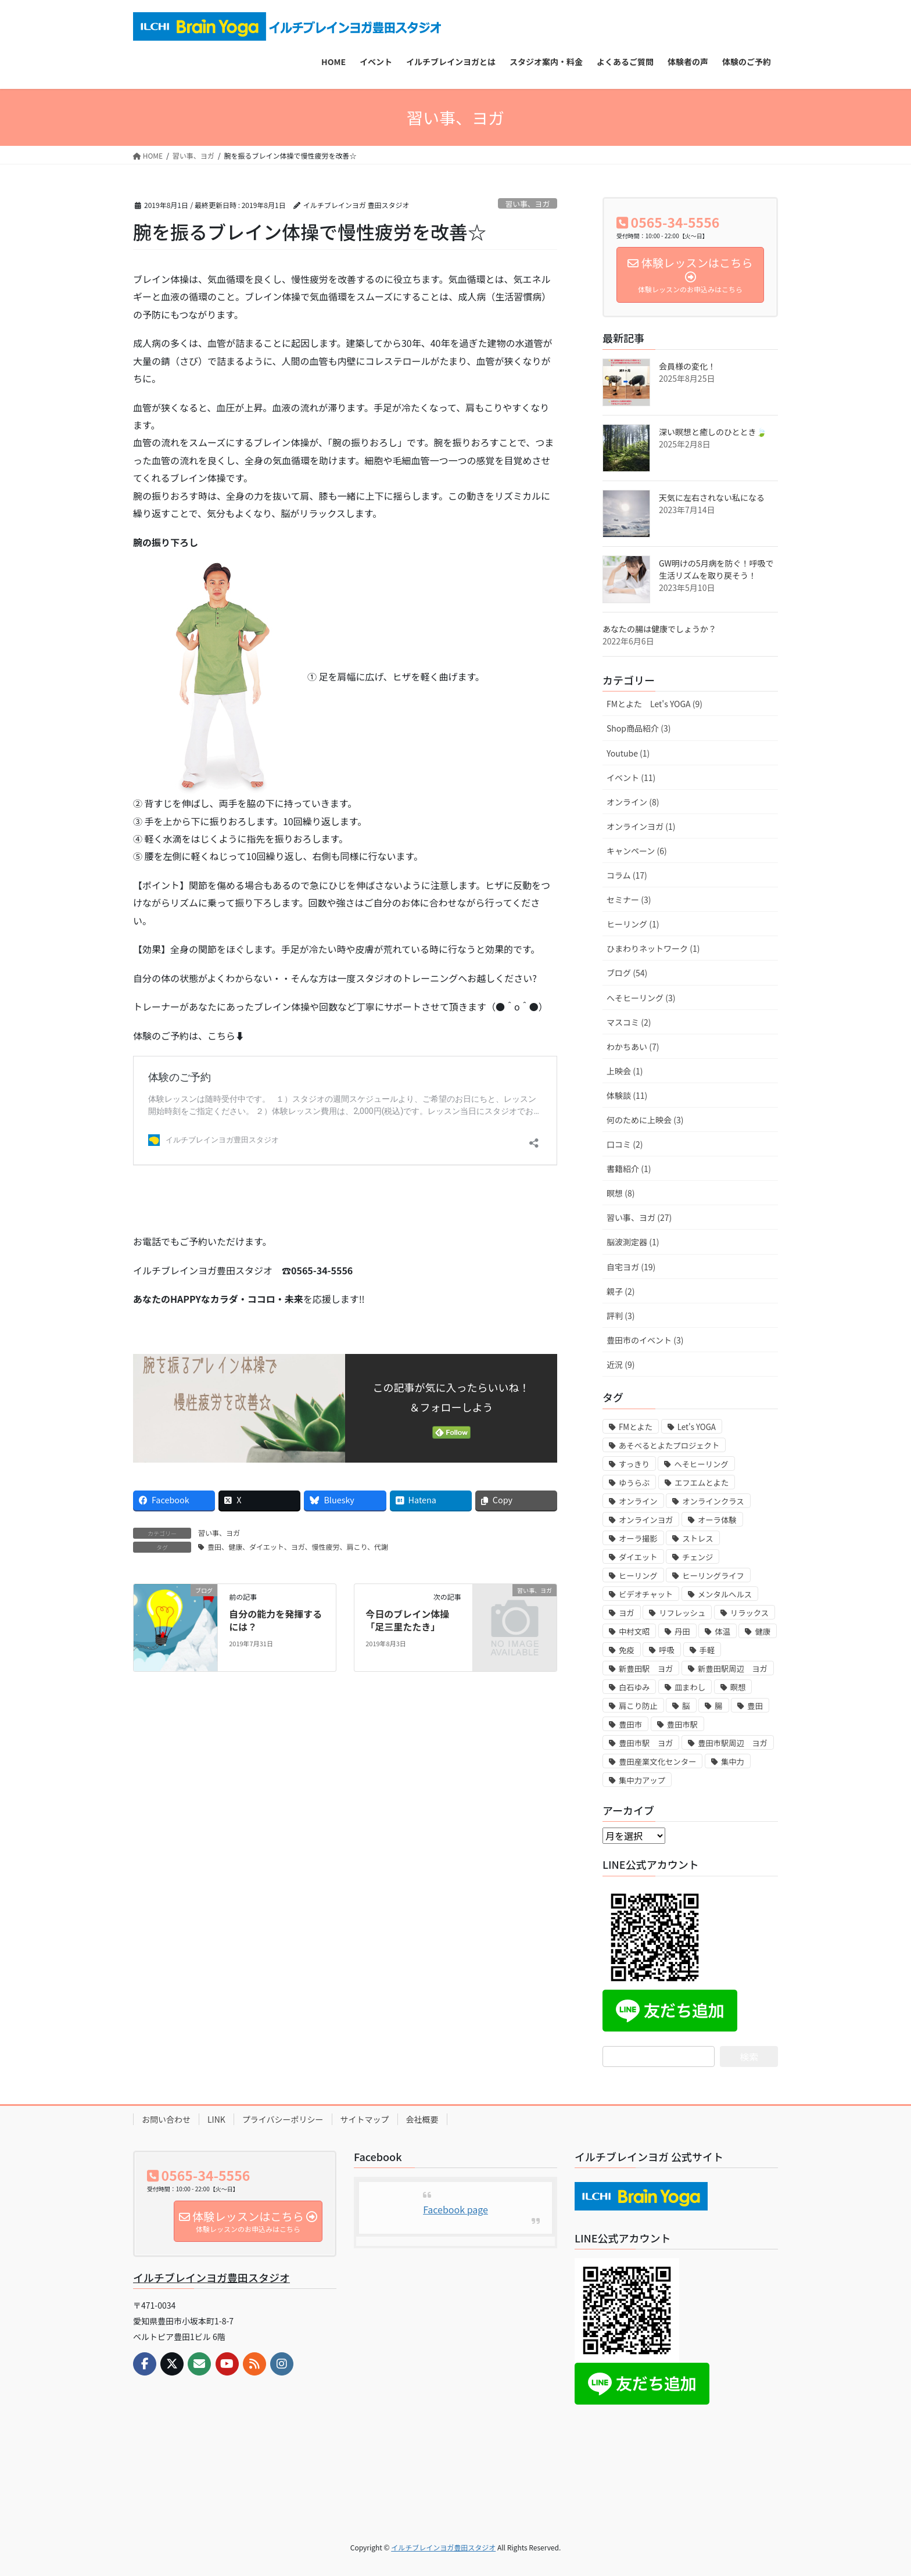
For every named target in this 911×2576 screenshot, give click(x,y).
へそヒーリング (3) (641, 998)
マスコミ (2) (629, 1022)
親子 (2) (620, 1291)
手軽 (707, 1650)
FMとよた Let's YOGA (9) (654, 704)
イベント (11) (631, 777)
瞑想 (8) (620, 1193)
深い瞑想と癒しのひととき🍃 (712, 432)
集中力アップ (642, 1780)
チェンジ (697, 1557)
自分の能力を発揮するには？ (275, 1620)
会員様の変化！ (687, 366)
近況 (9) (620, 1364)
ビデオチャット (646, 1594)
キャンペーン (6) (637, 851)
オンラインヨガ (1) (641, 826)
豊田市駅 (682, 1724)
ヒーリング (638, 1575)
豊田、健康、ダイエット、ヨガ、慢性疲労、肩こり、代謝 (297, 1547)
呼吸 (667, 1650)
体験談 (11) (627, 1095)
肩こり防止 (638, 1705)
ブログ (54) (627, 973)
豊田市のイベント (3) (645, 1340)
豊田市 (630, 1724)
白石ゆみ (634, 1687)
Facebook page (455, 2209)
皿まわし (690, 1687)
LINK (216, 2119)
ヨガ (626, 1612)
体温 (722, 1631)
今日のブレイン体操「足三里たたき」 (407, 1620)
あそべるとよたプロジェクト (669, 1445)
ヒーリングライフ (713, 1575)
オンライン (638, 1501)
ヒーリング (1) (633, 924)
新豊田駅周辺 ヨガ (732, 1668)
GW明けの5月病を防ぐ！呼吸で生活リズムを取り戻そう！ (716, 569)
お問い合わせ (166, 2119)
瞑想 (738, 1687)
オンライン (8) (633, 802)
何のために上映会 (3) (645, 1120)
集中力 (732, 1761)
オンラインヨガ (646, 1519)
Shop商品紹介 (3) (638, 728)
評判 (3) (620, 1315)
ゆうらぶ (634, 1482)
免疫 (626, 1650)
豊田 (755, 1705)
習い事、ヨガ (527, 203)
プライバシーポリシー (283, 2119)
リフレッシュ (682, 1612)
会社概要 (422, 2119)
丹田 (682, 1631)
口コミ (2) (625, 1144)
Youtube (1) (628, 753)
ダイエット (638, 1557)
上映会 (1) (625, 1071)
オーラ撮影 (638, 1538)
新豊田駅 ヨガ (646, 1668)
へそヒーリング (701, 1464)
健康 (762, 1631)
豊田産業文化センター (657, 1761)
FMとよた (635, 1426)
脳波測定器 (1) (633, 1242)
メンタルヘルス (725, 1594)
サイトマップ (364, 2119)
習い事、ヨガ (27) (639, 1217)
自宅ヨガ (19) (631, 1267)
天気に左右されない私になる (712, 497)
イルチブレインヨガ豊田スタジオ (211, 2277)
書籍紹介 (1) (629, 1168)
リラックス (749, 1612)
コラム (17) (627, 875)
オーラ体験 (717, 1519)
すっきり (634, 1464)
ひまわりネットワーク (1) (653, 948)
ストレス (697, 1538)
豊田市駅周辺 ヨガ (732, 1743)
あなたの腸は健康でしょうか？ (659, 629)
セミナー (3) (629, 899)
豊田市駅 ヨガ (646, 1743)
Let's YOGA (696, 1426)
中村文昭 (634, 1631)
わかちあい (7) (633, 1046)
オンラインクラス (713, 1501)
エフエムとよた (702, 1482)
